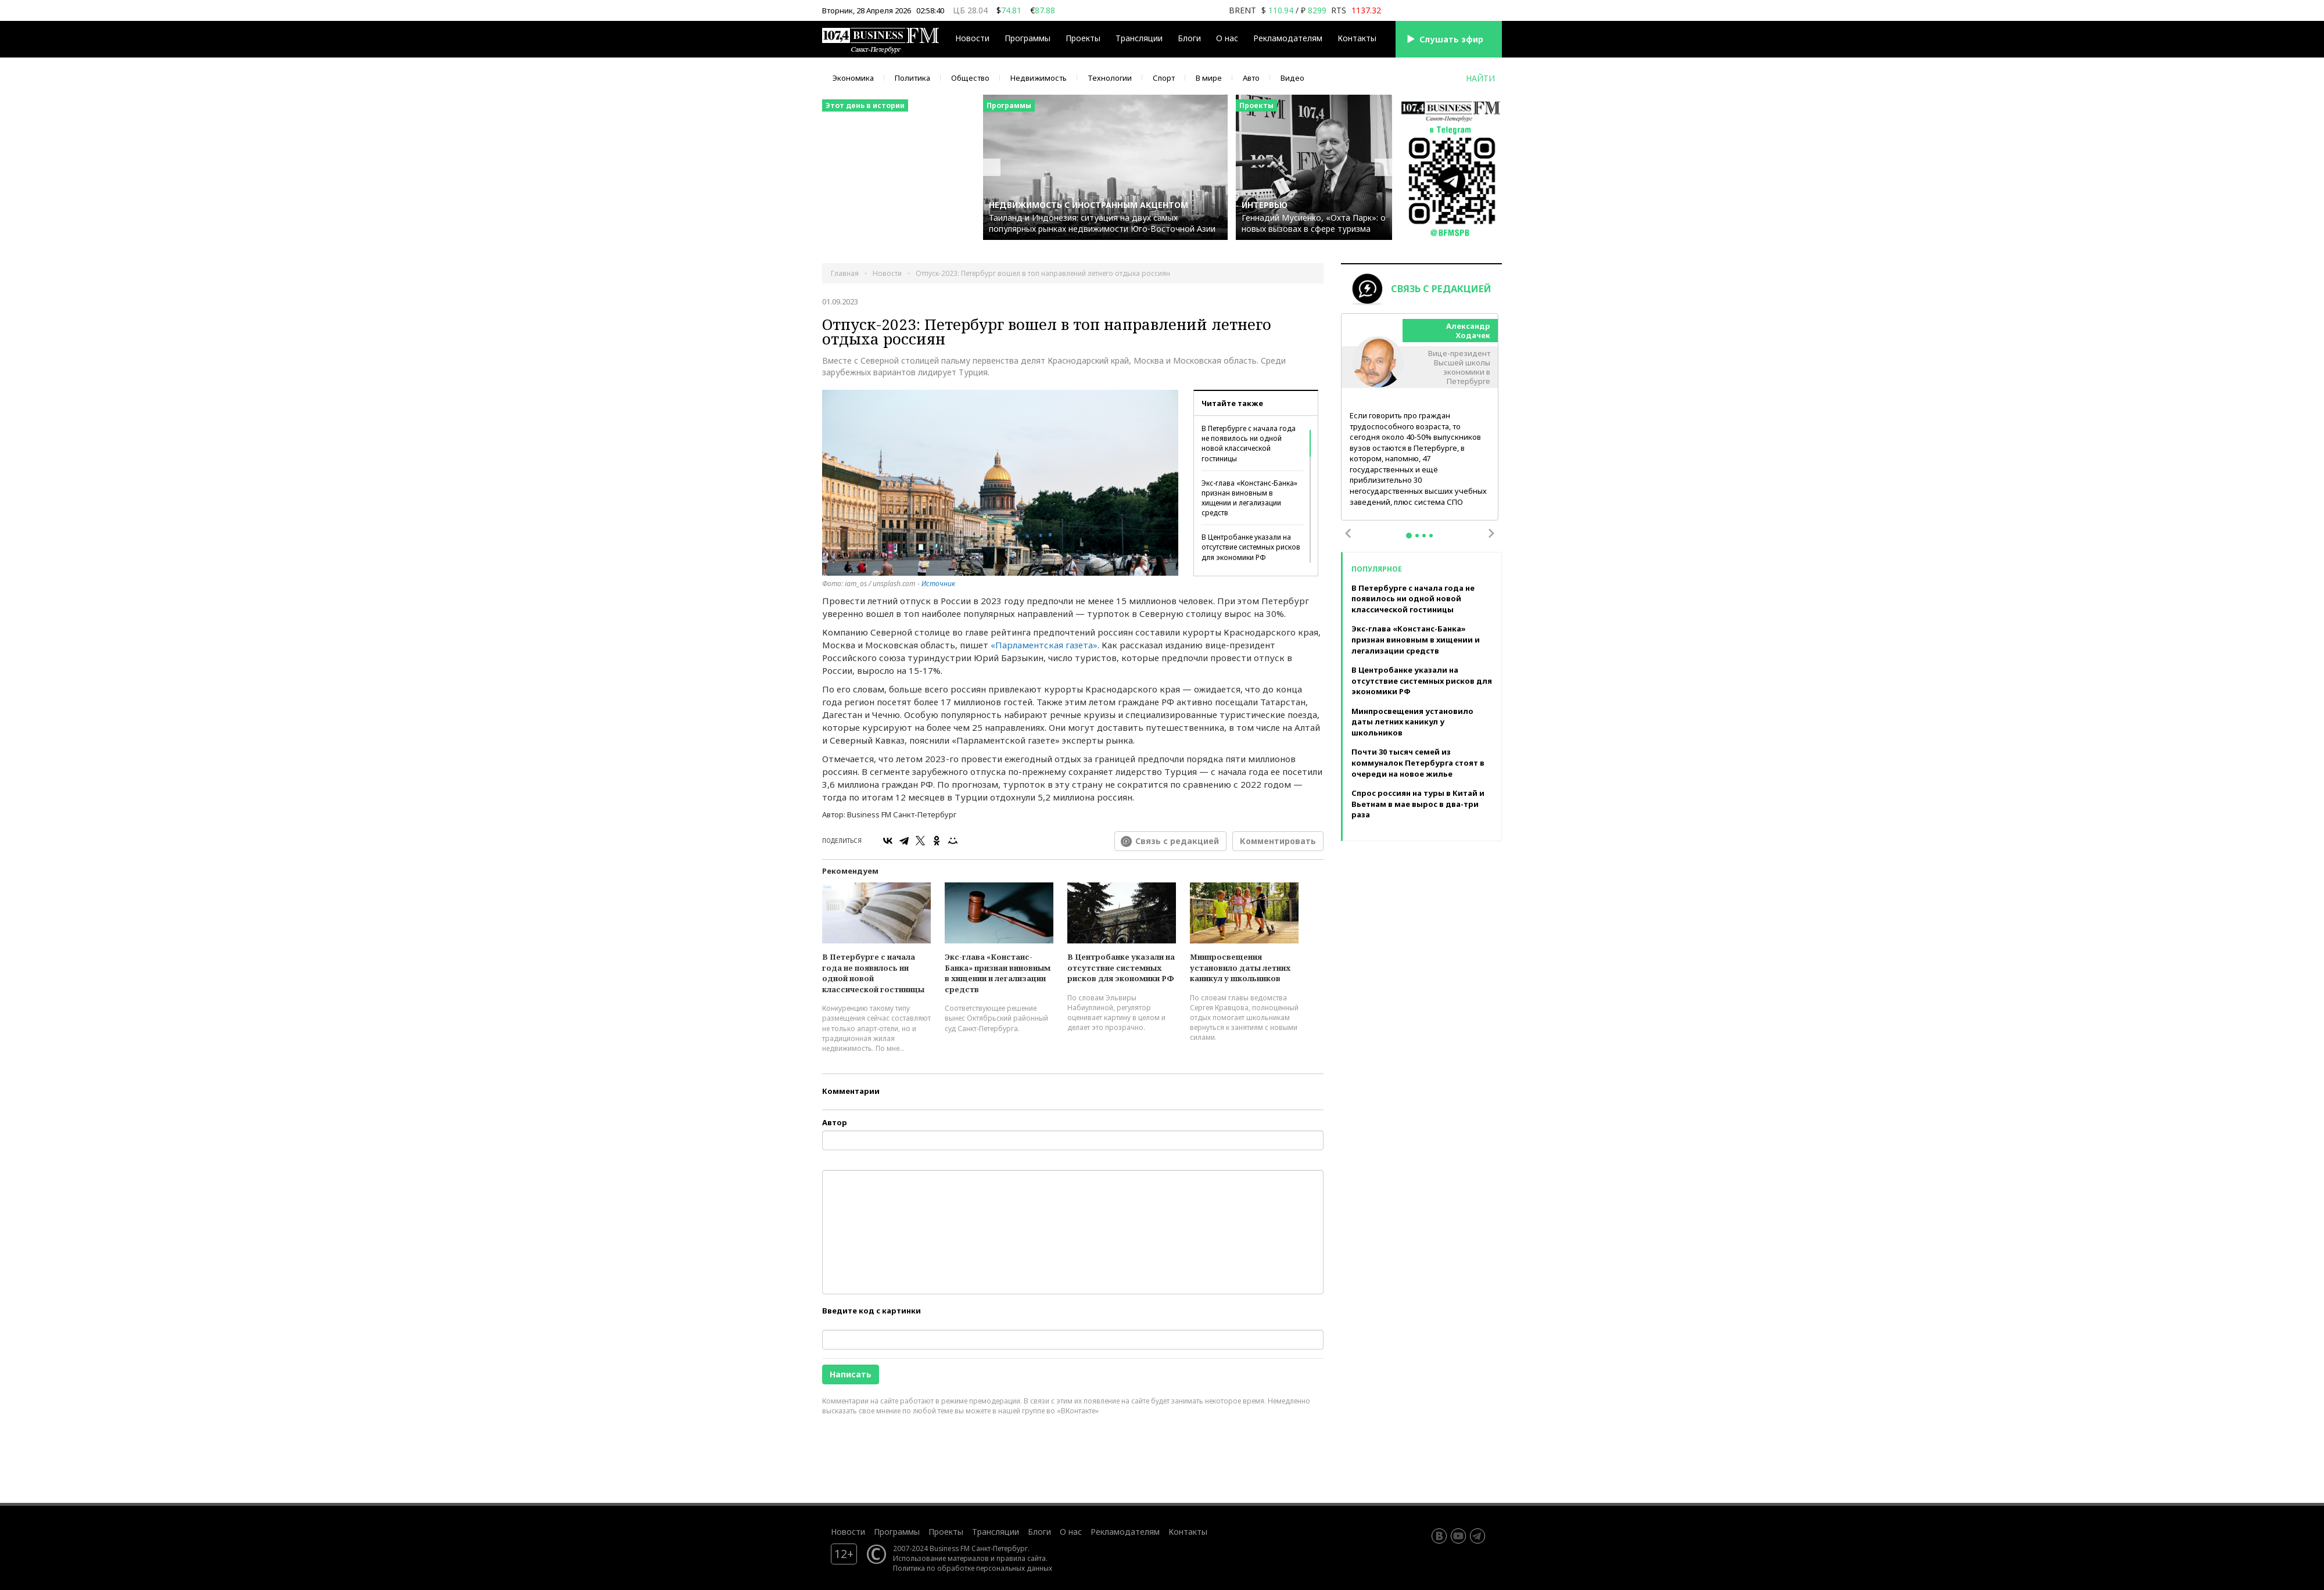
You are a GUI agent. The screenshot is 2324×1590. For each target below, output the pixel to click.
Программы (1027, 38)
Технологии (1110, 78)
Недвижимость (1038, 78)
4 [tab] (1431, 535)
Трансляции (1139, 38)
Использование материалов (941, 1558)
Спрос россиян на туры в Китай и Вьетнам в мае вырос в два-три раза (1417, 804)
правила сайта (1021, 1558)
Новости (972, 38)
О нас (1227, 38)
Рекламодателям (1287, 38)
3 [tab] (1424, 535)
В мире (1209, 78)
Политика (912, 78)
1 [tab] (1409, 536)
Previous (1348, 533)
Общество (970, 78)
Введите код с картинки (871, 1310)
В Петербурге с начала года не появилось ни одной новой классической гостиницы (1249, 443)
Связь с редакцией (1177, 840)
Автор (834, 1122)
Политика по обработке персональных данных (972, 1568)
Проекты (1083, 38)
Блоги (1189, 38)
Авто (1251, 78)
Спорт (1164, 78)
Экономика (853, 78)
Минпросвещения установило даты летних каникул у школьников (1240, 968)
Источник (938, 583)
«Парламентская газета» (1044, 645)
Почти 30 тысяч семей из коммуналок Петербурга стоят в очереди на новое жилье (1417, 762)
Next (1491, 533)
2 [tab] (1417, 535)
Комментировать (1278, 840)
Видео (1292, 78)
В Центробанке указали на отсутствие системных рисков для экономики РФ (1251, 547)
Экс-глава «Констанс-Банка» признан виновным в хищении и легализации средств (1249, 498)
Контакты (1356, 38)
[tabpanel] (1420, 417)
